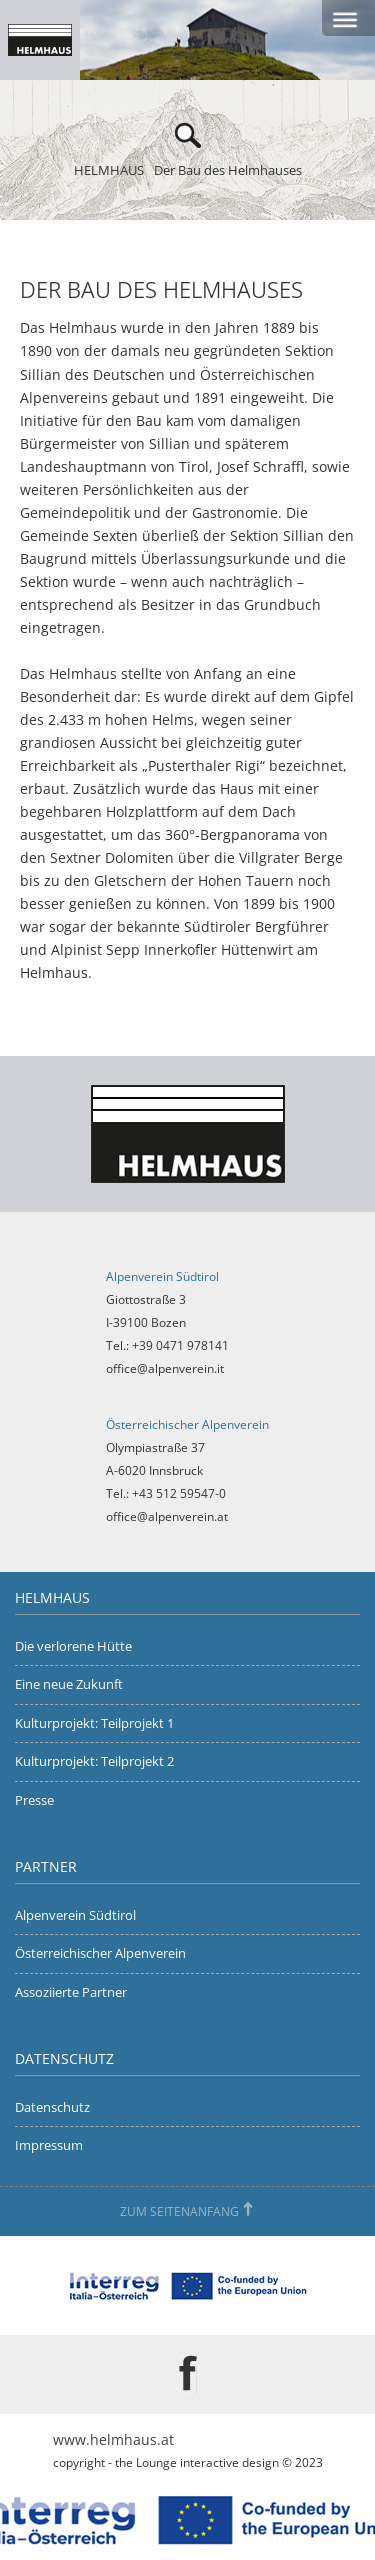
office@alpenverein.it (165, 1368)
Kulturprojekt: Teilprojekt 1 (94, 1723)
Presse (34, 1800)
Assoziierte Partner (71, 1992)
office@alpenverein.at (167, 1516)
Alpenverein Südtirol (75, 1915)
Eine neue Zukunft (69, 1684)
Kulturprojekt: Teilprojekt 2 (94, 1761)
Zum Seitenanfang (179, 2211)
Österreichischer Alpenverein (100, 1953)
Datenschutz (52, 2107)
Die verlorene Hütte (73, 1646)
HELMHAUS (109, 170)
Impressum (49, 2145)
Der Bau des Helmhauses (228, 170)
